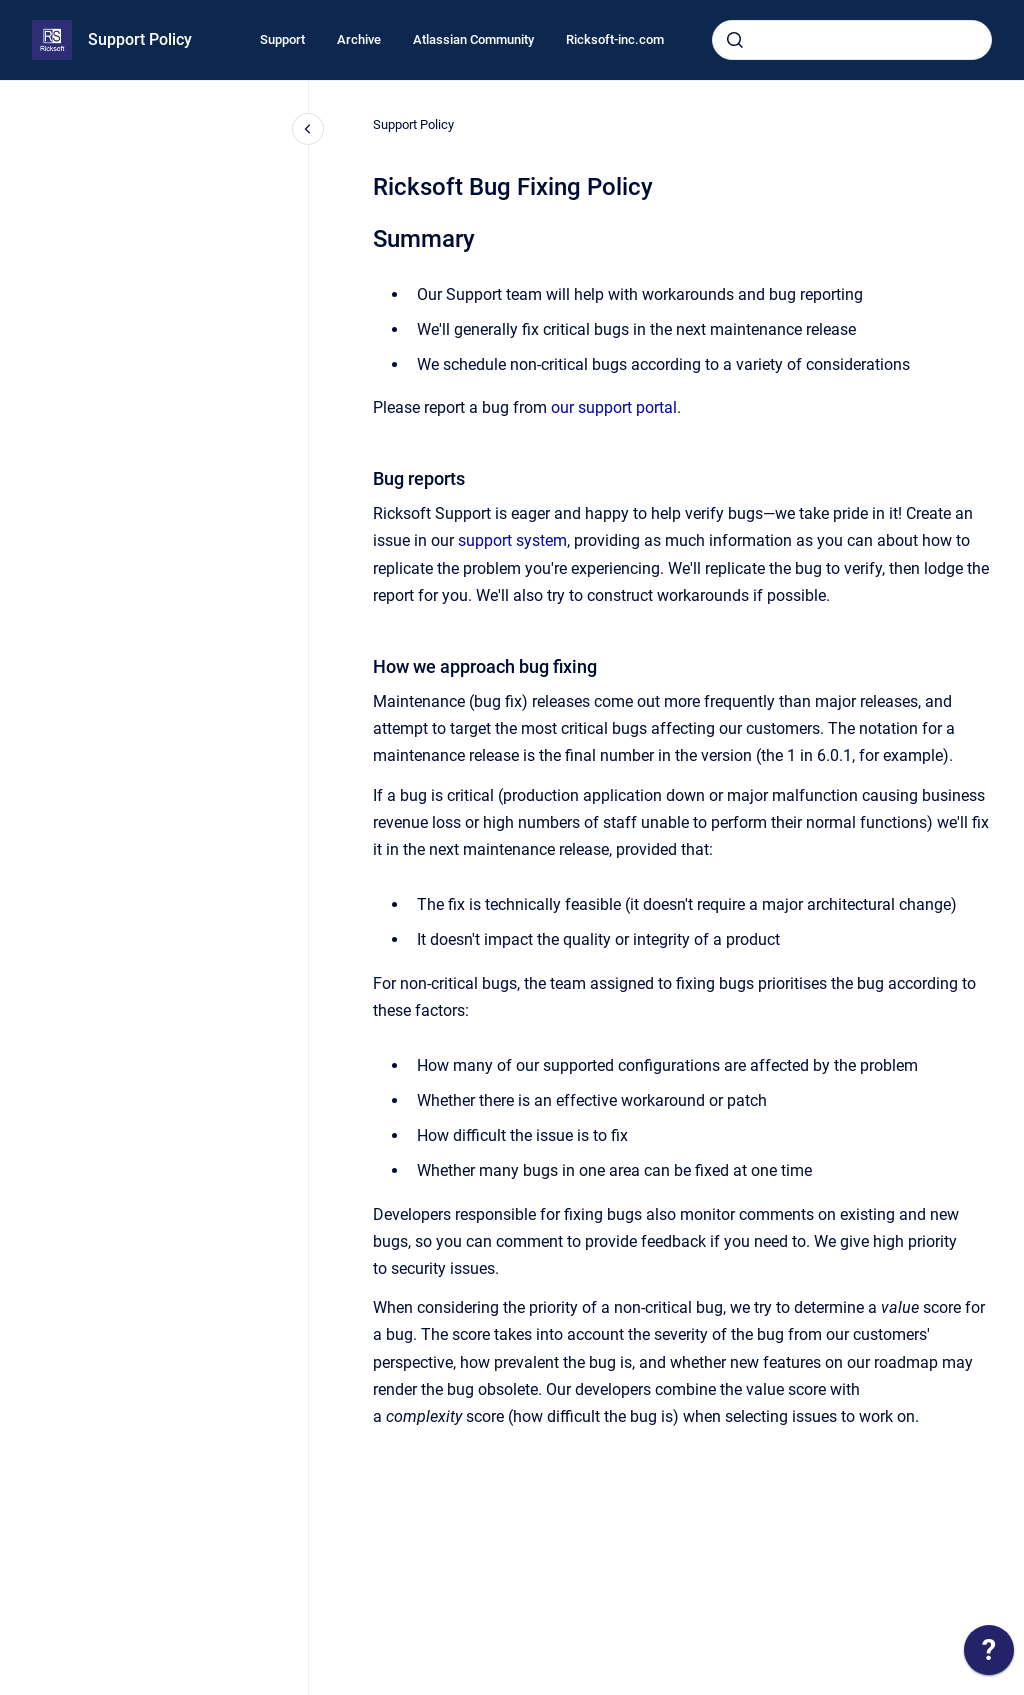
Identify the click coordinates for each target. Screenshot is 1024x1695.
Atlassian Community (473, 39)
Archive (359, 39)
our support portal (614, 407)
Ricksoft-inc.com (615, 39)
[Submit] (735, 40)
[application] (989, 1655)
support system (512, 540)
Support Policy (140, 39)
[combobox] (852, 40)
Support (282, 39)
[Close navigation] (308, 129)
